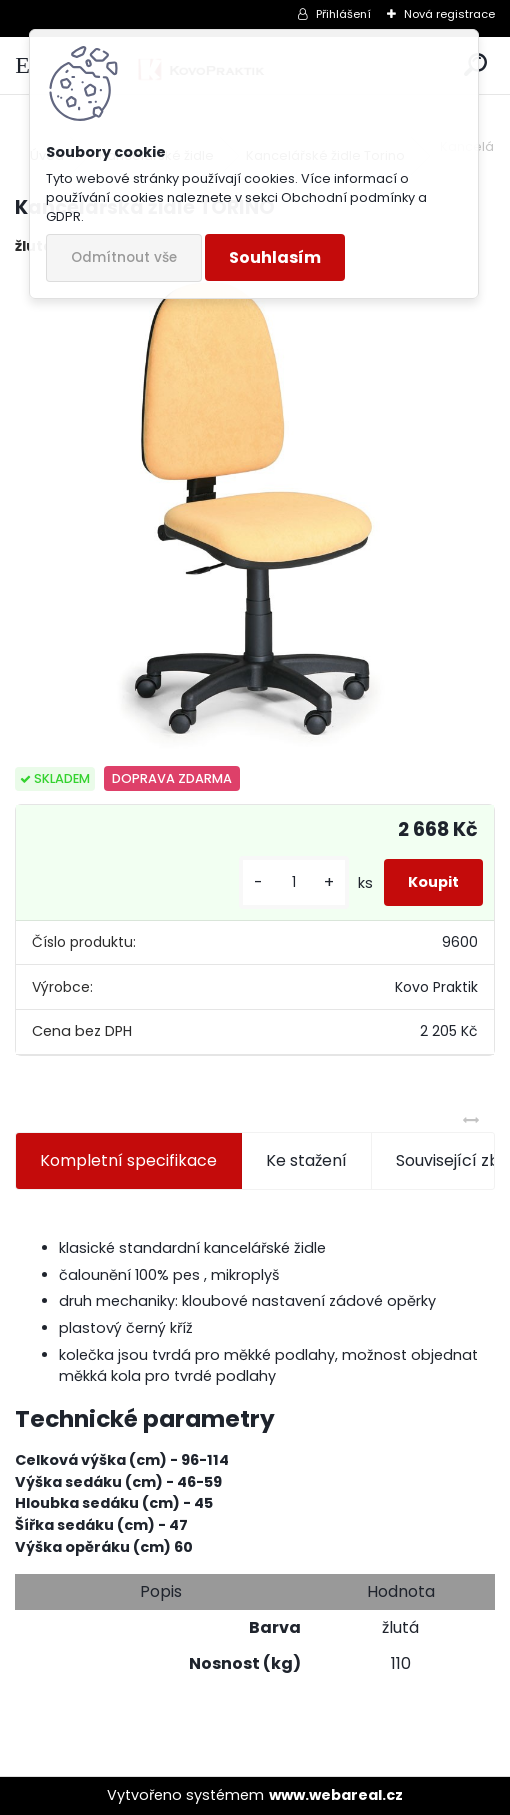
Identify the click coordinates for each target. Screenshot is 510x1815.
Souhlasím (275, 257)
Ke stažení (306, 1160)
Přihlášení (343, 14)
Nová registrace (449, 14)
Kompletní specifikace (128, 1160)
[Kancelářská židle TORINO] (255, 512)
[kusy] (294, 882)
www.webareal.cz (336, 1795)
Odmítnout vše (124, 257)
